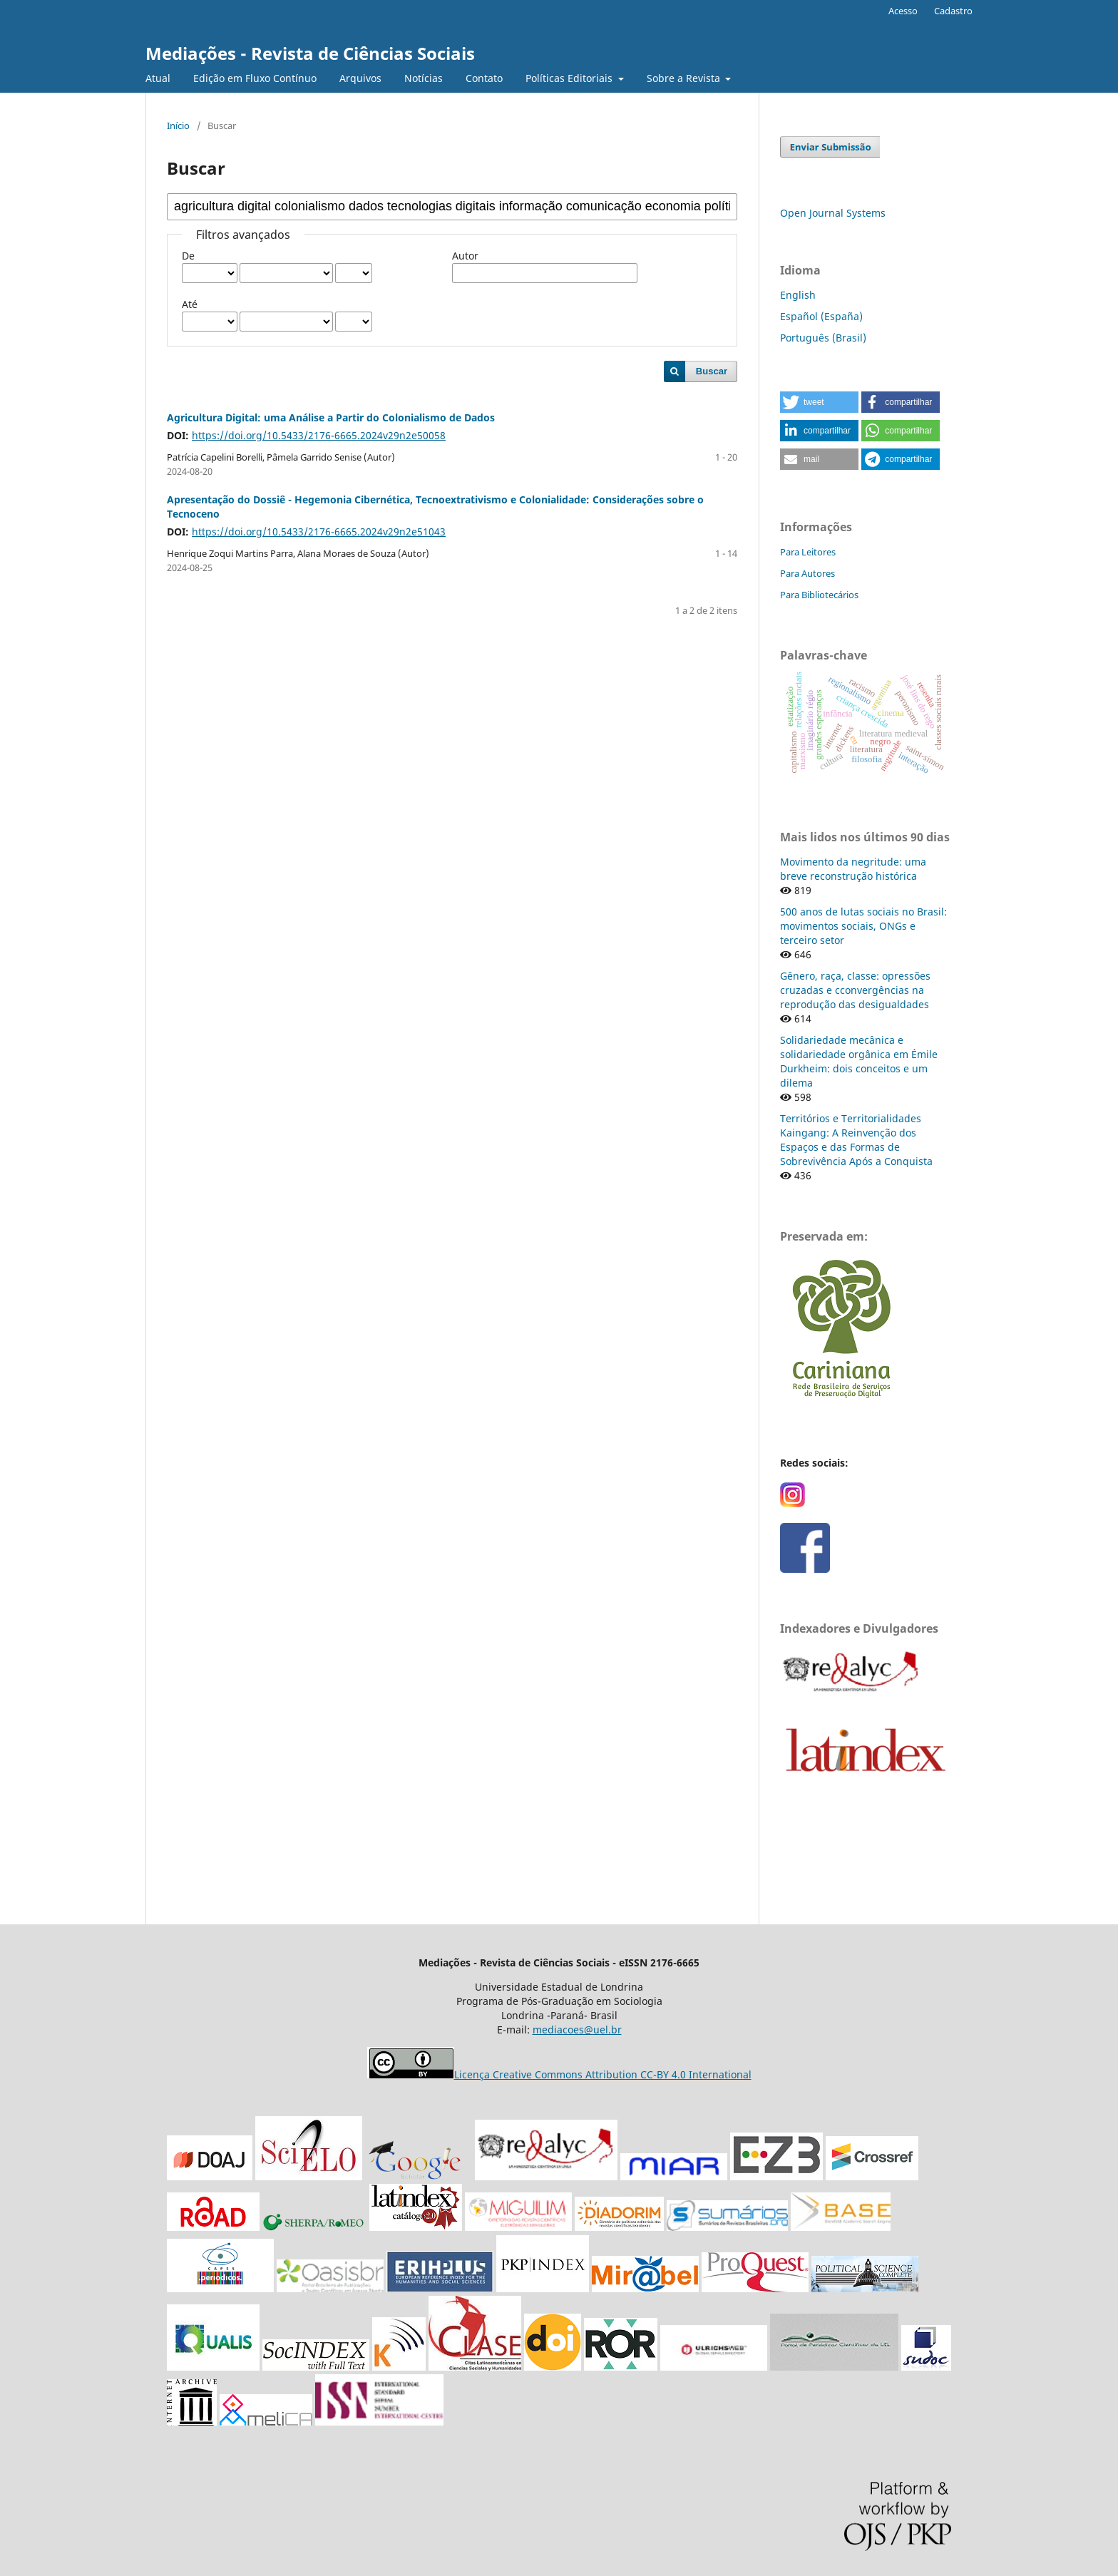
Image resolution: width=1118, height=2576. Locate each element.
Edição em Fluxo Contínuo (255, 78)
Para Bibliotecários (819, 594)
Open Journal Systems (833, 213)
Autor (465, 255)
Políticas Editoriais (570, 78)
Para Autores (807, 573)
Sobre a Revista (685, 78)
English (798, 295)
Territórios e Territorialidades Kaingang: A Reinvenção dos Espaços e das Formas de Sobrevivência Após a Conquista (856, 1140)
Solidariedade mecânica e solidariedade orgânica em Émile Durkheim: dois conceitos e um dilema (859, 1061)
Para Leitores (808, 551)
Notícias (423, 78)
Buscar (711, 371)
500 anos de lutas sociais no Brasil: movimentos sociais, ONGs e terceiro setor (863, 926)
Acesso (903, 10)
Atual (157, 78)
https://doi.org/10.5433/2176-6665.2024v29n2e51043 (319, 531)
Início (178, 125)
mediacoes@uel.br (577, 2029)
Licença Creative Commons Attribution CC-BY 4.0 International (603, 2074)
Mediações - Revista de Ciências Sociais (310, 53)
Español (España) (821, 316)
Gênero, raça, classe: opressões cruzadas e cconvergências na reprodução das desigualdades (855, 990)
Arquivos (360, 78)
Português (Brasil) (823, 337)
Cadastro (953, 10)
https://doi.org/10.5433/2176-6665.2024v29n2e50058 (319, 435)
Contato (484, 78)
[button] (819, 402)
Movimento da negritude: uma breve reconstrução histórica (853, 869)
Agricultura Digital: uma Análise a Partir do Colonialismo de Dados (331, 417)
